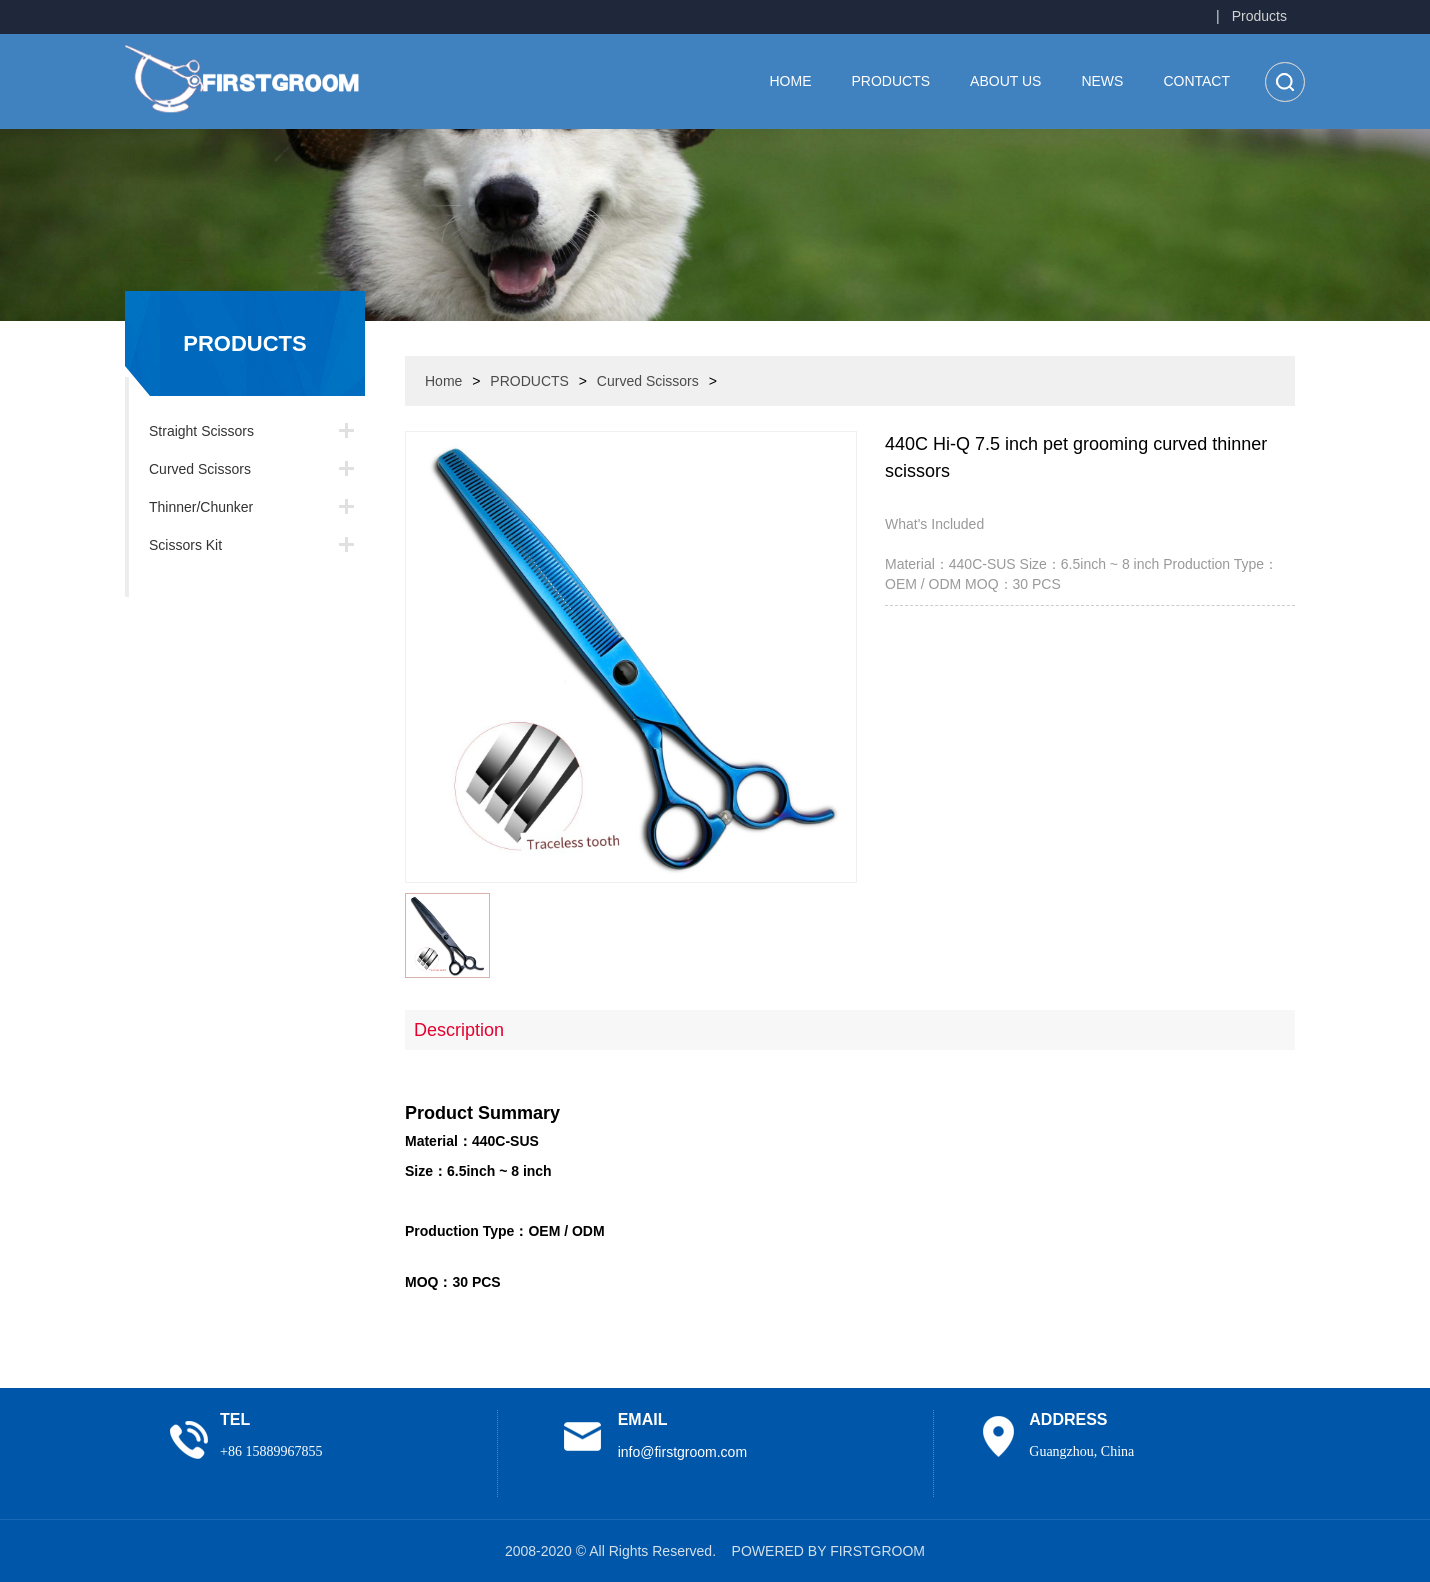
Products (1259, 16)
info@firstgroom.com (682, 1452)
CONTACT (1196, 81)
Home (791, 81)
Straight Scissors (201, 431)
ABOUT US (1005, 81)
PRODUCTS (891, 81)
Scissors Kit (185, 545)
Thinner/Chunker (201, 507)
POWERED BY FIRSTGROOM (828, 1551)
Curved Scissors (200, 469)
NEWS (1102, 81)
